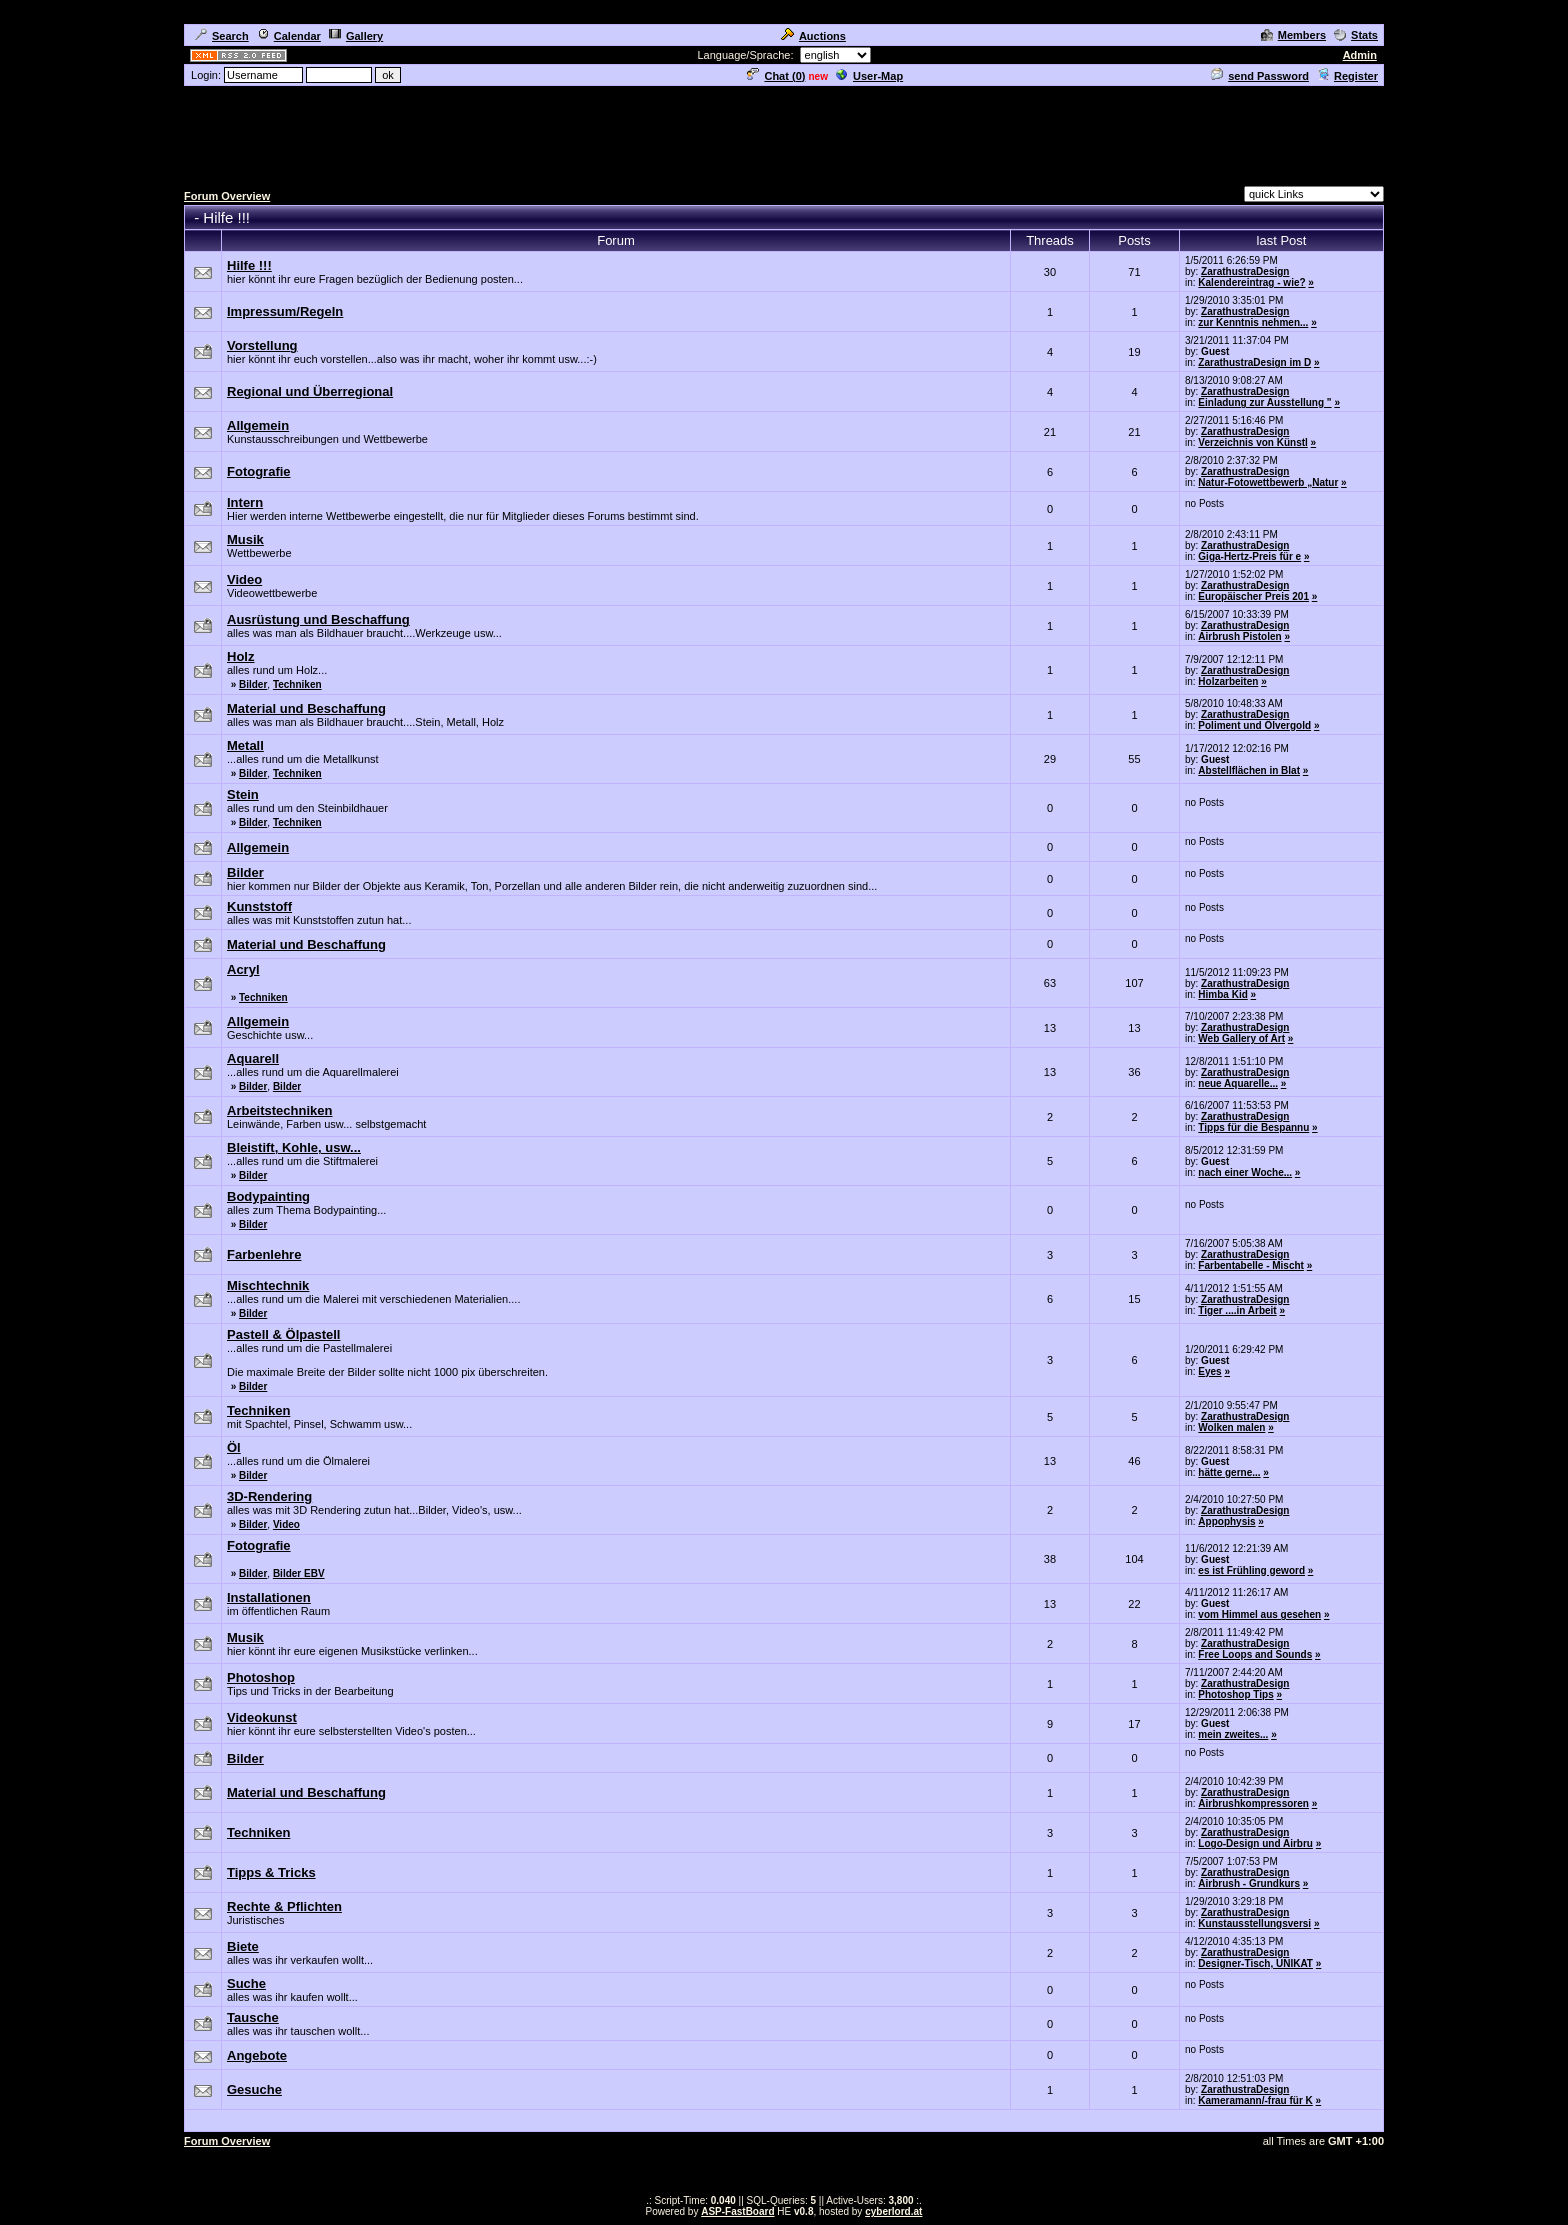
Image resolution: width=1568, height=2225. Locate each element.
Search (222, 36)
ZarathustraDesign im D (1254, 362)
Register (1347, 76)
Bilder (253, 684)
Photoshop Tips (1235, 1694)
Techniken (297, 684)
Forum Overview (227, 196)
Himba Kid (1222, 994)
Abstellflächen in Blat (1249, 770)
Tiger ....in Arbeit (1237, 1310)
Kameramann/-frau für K (1255, 2100)
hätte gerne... (1229, 1472)
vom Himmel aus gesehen (1259, 1614)
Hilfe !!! (226, 217)
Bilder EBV (299, 1573)
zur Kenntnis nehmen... (1253, 322)
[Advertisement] (784, 133)
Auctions (813, 36)
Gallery (356, 36)
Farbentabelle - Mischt (1251, 1265)
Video (286, 1524)
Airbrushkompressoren (1253, 1803)
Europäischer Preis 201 (1253, 596)
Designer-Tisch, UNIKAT (1255, 1963)
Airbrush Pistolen (1239, 636)
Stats (1356, 35)
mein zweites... (1233, 1734)
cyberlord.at (893, 2211)
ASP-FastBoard (737, 2211)
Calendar (289, 36)
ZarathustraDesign (1245, 271)
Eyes (1209, 1371)
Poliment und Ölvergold (1254, 725)
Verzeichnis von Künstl (1252, 442)
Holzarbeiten (1228, 681)
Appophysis (1226, 1521)
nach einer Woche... (1245, 1172)
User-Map (869, 76)
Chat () (776, 76)
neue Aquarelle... (1238, 1083)
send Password (1260, 76)
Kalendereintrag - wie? (1251, 282)
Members (1293, 35)
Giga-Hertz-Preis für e (1249, 556)
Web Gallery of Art (1241, 1038)
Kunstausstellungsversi (1254, 1923)
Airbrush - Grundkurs (1249, 1883)
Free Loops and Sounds (1255, 1654)
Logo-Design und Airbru (1255, 1843)
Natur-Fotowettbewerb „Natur (1268, 482)
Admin (1360, 55)
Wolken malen (1231, 1427)
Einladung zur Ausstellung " (1264, 402)
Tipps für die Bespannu (1253, 1127)
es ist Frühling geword (1251, 1570)
